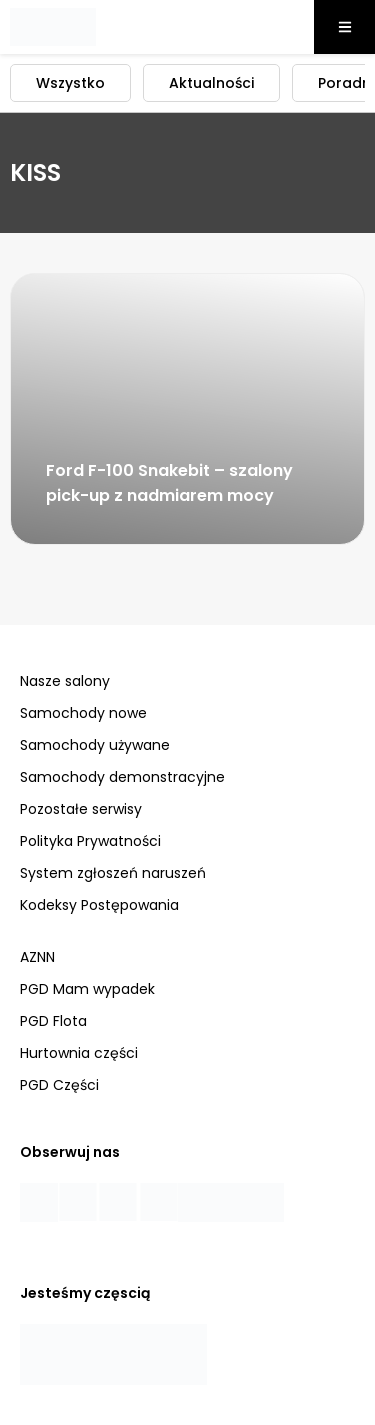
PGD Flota (53, 1021)
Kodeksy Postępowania (99, 905)
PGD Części (59, 1085)
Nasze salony (65, 681)
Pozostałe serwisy (81, 809)
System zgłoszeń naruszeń (113, 873)
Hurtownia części (79, 1053)
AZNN (37, 957)
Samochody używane (95, 745)
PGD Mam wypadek (87, 989)
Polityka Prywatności (90, 841)
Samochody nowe (83, 713)
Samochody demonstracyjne (122, 777)
